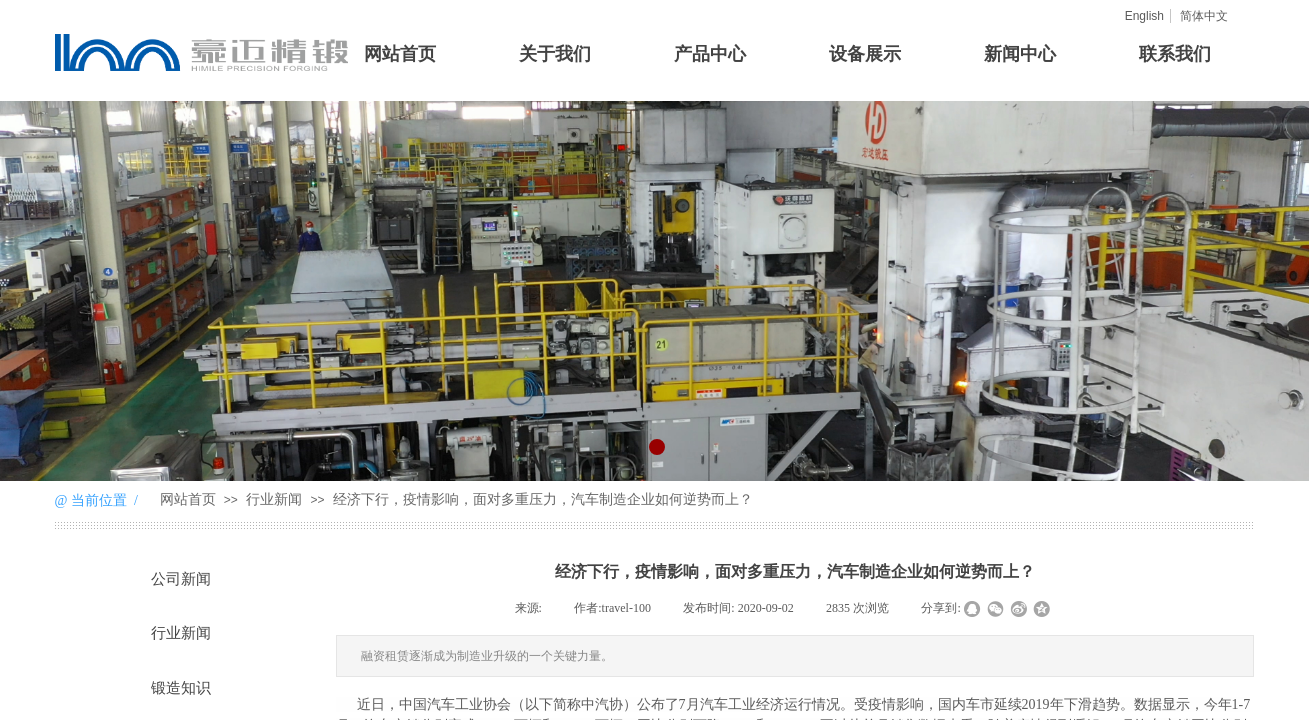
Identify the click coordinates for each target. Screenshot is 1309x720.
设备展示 (865, 54)
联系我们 (1175, 54)
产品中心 (710, 54)
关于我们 (555, 54)
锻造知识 (181, 688)
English (1144, 16)
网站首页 (400, 54)
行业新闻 (274, 499)
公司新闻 (181, 579)
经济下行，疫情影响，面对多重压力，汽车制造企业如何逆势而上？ (543, 499)
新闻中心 (1020, 54)
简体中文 (1204, 16)
